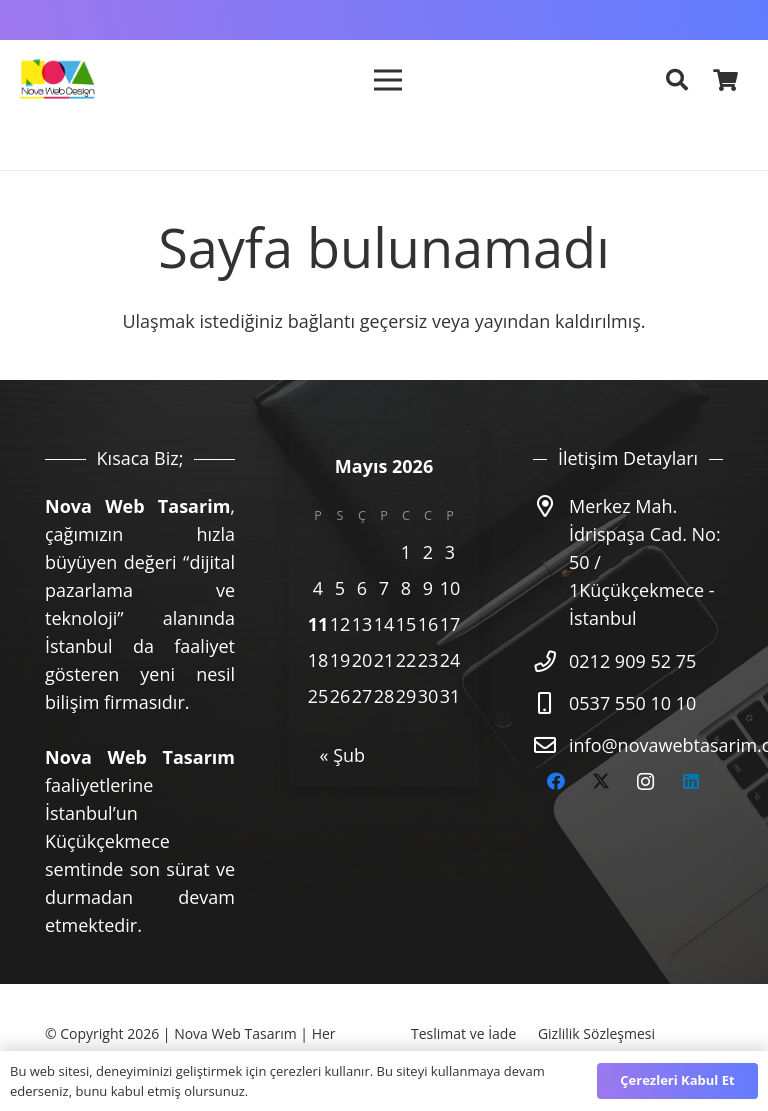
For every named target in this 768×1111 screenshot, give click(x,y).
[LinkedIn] (690, 781)
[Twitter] (600, 781)
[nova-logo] (56, 80)
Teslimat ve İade (463, 1033)
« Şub (343, 755)
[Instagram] (645, 781)
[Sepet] (726, 80)
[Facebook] (555, 781)
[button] (677, 80)
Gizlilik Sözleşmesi (596, 1033)
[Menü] (386, 80)
